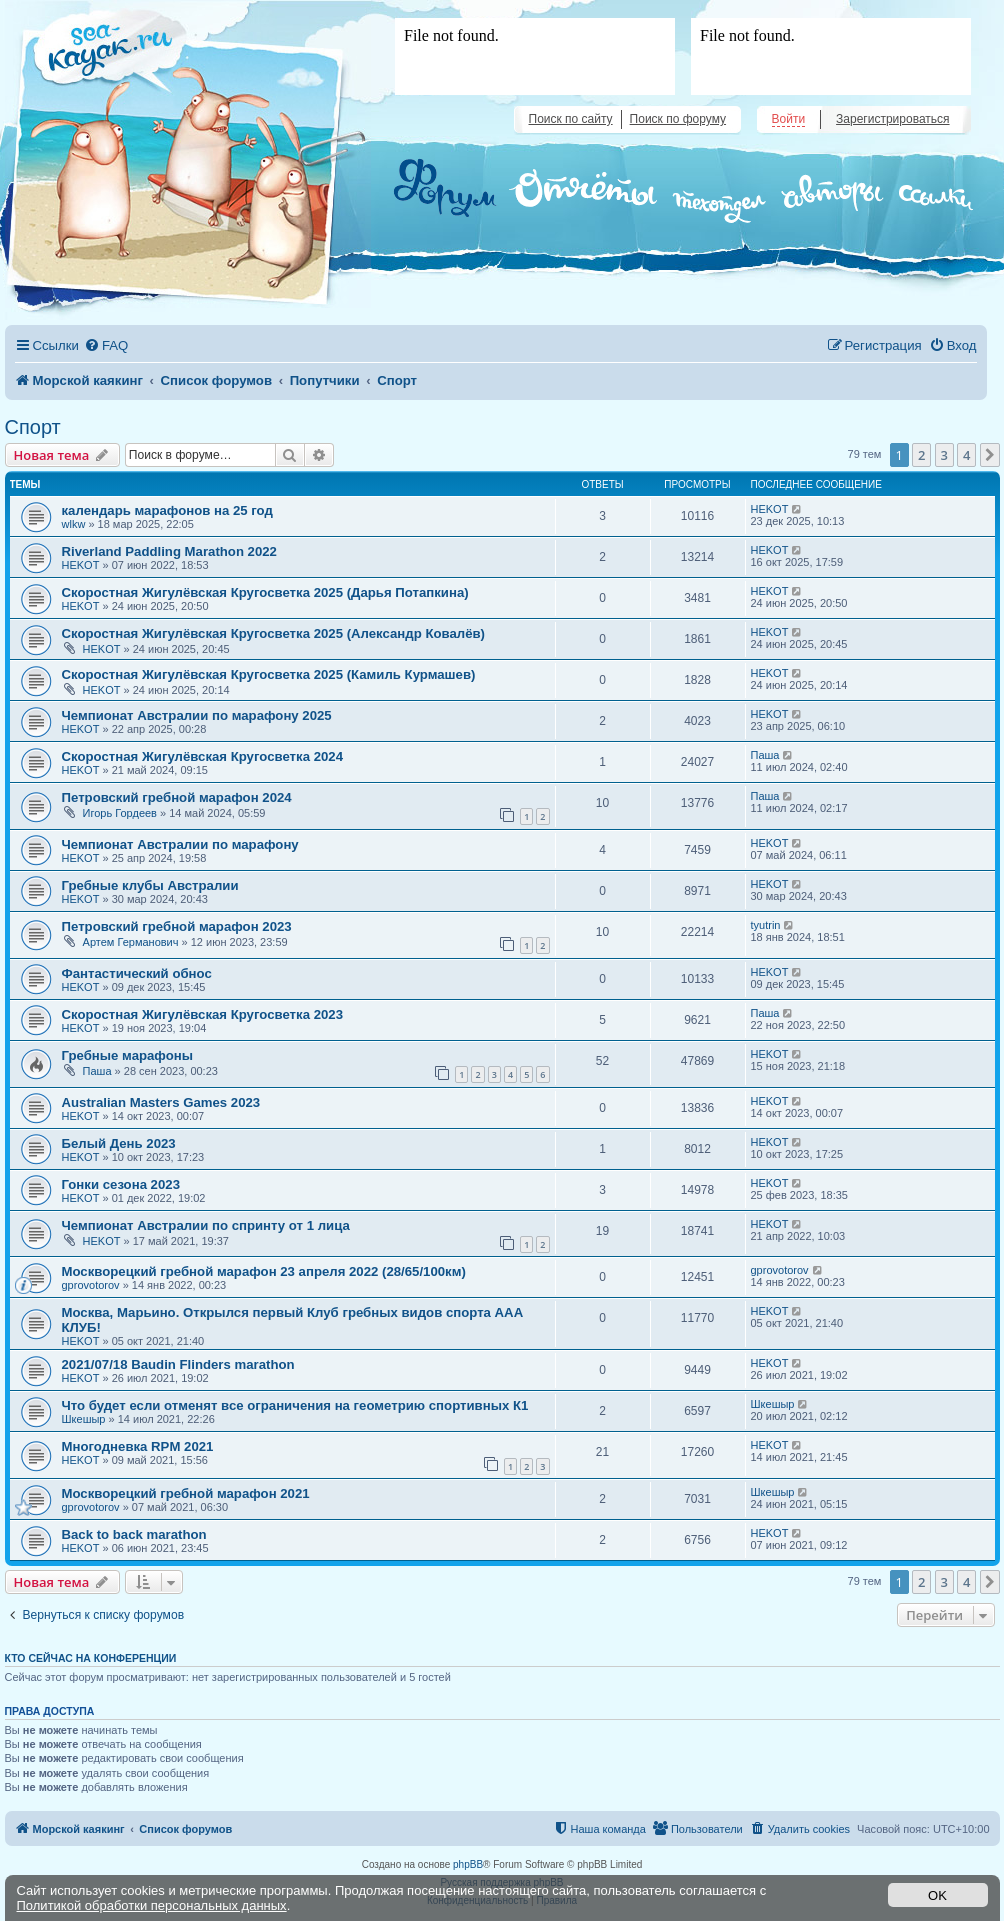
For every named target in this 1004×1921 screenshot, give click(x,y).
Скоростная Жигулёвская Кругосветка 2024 (202, 756)
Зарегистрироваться (892, 119)
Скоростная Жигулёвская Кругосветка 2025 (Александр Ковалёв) (274, 633)
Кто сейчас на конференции (91, 1658)
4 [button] (966, 455)
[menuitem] (106, 345)
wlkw (74, 524)
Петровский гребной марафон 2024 (177, 797)
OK (937, 1895)
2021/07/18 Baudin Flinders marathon (178, 1364)
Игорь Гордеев (120, 813)
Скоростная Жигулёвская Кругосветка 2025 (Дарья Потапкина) (265, 592)
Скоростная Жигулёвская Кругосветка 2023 (202, 1014)
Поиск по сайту (571, 119)
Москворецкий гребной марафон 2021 (186, 1493)
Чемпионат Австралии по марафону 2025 (197, 715)
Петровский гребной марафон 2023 (177, 926)
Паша (765, 755)
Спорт (33, 427)
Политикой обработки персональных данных (152, 1905)
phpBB (468, 1864)
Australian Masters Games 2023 (161, 1102)
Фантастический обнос (137, 973)
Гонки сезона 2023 (121, 1184)
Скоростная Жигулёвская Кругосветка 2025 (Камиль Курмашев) (269, 674)
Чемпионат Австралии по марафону (180, 844)
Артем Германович (131, 942)
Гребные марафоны (128, 1055)
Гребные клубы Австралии (150, 885)
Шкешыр (84, 1419)
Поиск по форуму (678, 119)
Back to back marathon (134, 1534)
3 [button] (944, 455)
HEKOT (770, 509)
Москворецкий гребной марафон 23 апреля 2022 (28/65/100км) (264, 1271)
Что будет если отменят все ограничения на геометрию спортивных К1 (295, 1405)
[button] (990, 455)
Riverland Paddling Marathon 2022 (169, 551)
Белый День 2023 (119, 1143)
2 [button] (921, 455)
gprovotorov (91, 1285)
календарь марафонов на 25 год (167, 510)
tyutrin (766, 925)
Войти (789, 119)
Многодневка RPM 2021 (138, 1446)
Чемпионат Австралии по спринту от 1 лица (206, 1225)
